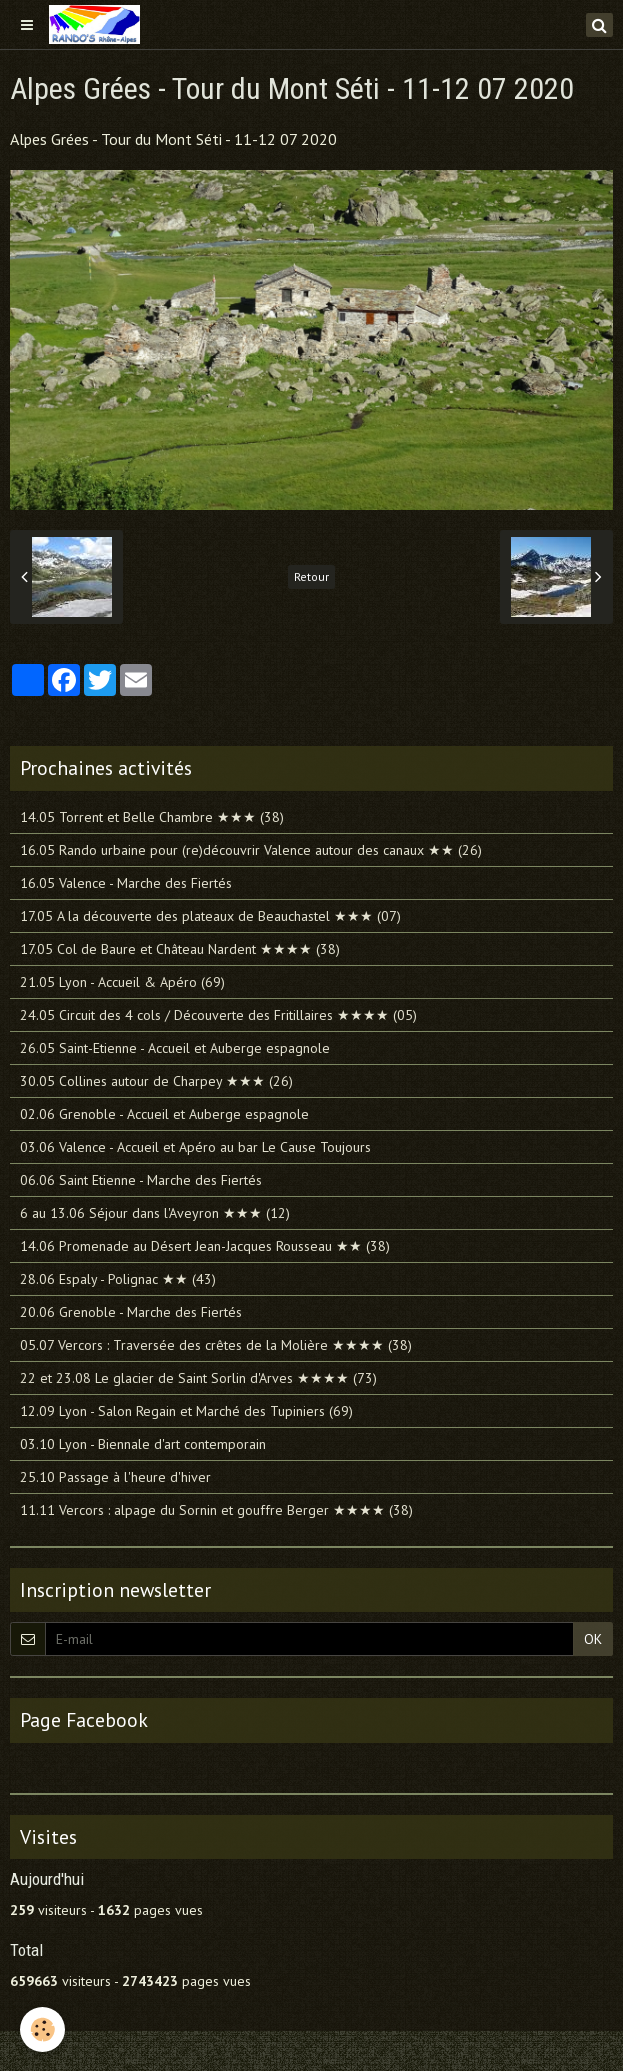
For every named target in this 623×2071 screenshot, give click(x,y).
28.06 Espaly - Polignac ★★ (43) (118, 1279)
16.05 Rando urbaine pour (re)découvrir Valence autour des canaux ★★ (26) (251, 850)
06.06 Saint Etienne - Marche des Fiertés (141, 1180)
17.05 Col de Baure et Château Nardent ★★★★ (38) (180, 949)
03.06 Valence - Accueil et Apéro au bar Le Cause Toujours (195, 1147)
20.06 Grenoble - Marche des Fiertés (131, 1312)
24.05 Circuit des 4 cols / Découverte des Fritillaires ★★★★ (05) (218, 1015)
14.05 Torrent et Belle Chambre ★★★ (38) (152, 817)
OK (593, 1639)
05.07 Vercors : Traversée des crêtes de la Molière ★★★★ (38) (216, 1345)
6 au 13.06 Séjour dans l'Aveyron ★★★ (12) (155, 1213)
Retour (311, 576)
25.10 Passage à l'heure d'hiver (115, 1477)
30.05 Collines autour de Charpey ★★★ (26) (156, 1081)
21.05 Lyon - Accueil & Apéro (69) (122, 982)
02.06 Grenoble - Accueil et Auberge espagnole (164, 1114)
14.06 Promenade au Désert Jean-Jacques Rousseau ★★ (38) (205, 1246)
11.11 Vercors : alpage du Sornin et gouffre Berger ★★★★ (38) (216, 1510)
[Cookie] (42, 2029)
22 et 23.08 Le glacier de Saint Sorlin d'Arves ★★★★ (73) (198, 1378)
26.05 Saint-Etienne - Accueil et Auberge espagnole (175, 1048)
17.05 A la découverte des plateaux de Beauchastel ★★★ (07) (210, 916)
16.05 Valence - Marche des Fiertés (126, 883)
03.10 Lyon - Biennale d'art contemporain (143, 1444)
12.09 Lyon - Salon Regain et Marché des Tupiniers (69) (186, 1411)
